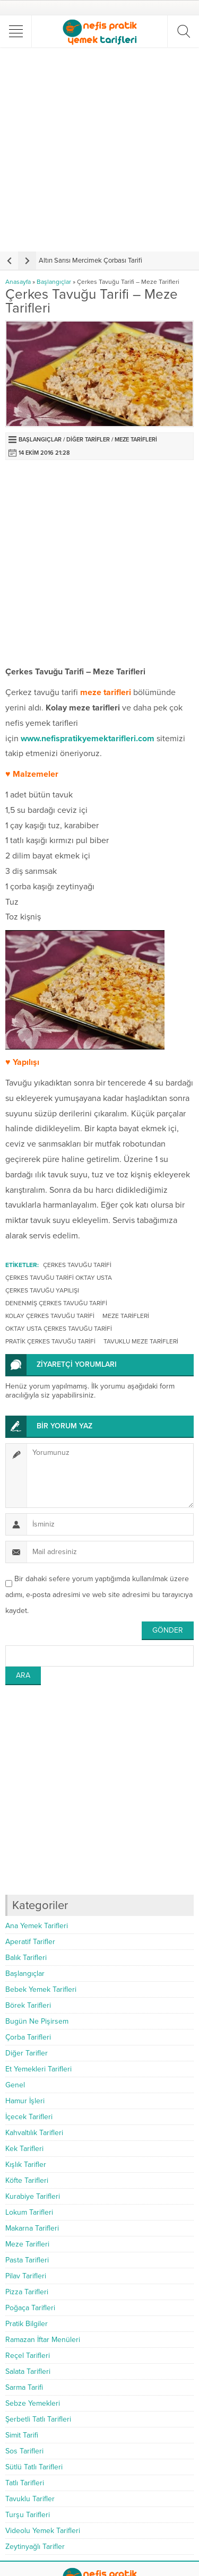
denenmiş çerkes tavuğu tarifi (56, 1303)
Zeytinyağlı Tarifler (35, 2546)
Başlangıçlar (54, 281)
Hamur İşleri (25, 2100)
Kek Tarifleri (24, 2148)
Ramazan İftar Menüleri (42, 2339)
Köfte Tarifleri (26, 2180)
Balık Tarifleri (26, 1957)
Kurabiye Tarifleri (32, 2196)
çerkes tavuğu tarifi (77, 1265)
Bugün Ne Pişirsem (36, 2021)
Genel (15, 2084)
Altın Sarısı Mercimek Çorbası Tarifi (90, 260)
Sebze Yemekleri (32, 2403)
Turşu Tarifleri (27, 2514)
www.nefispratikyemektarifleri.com (87, 738)
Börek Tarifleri (28, 2005)
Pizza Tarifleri (26, 2291)
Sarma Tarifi (24, 2387)
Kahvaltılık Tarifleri (34, 2132)
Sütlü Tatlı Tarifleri (34, 2466)
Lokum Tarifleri (29, 2212)
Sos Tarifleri (24, 2451)
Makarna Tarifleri (32, 2228)
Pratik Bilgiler (26, 2323)
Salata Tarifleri (27, 2371)
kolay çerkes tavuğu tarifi (49, 1316)
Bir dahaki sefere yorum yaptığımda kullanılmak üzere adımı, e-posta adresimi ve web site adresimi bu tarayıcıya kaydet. (99, 1594)
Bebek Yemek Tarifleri (40, 1989)
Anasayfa (18, 281)
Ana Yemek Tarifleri (36, 1925)
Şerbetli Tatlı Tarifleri (38, 2419)
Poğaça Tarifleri (30, 2307)
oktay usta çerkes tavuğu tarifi (58, 1328)
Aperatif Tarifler (30, 1941)
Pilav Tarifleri (25, 2275)
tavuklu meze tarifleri (140, 1341)
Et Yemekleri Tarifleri (38, 2069)
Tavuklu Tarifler (30, 2498)
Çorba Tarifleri (28, 2037)
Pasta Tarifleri (27, 2260)
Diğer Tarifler (88, 439)
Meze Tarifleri (136, 439)
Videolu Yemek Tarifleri (42, 2530)
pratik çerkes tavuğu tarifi (50, 1341)
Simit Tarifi (21, 2435)
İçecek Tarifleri (29, 2116)
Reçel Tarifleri (27, 2355)
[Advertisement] (99, 149)
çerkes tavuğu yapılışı (42, 1290)
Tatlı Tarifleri (24, 2482)
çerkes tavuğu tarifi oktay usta (58, 1277)
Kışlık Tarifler (25, 2164)
